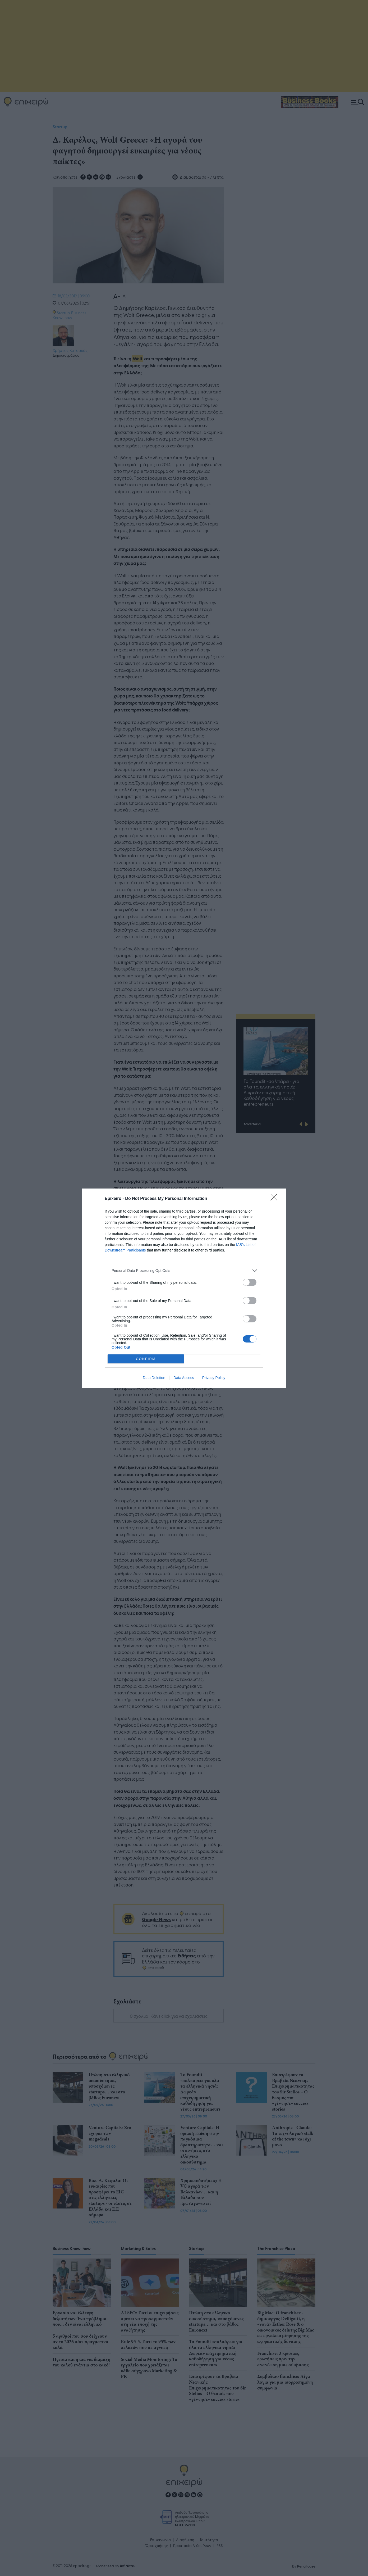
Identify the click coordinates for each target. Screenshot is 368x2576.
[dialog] (184, 1288)
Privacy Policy (213, 1378)
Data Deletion (154, 1378)
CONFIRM (146, 1359)
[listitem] (184, 1270)
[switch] (249, 1282)
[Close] (275, 1199)
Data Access (183, 1378)
